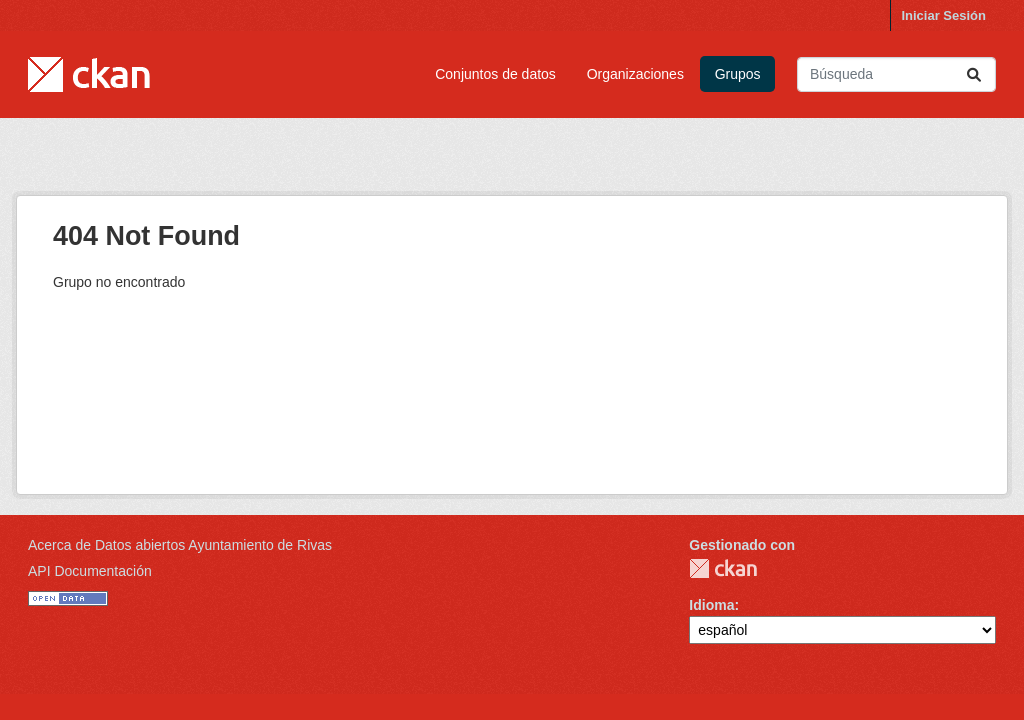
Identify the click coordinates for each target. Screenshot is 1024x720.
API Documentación (90, 571)
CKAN (723, 568)
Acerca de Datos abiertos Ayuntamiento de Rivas (180, 545)
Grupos (738, 74)
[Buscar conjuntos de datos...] (896, 74)
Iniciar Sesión (943, 15)
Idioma (711, 605)
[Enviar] (974, 74)
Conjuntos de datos (495, 74)
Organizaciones (635, 74)
